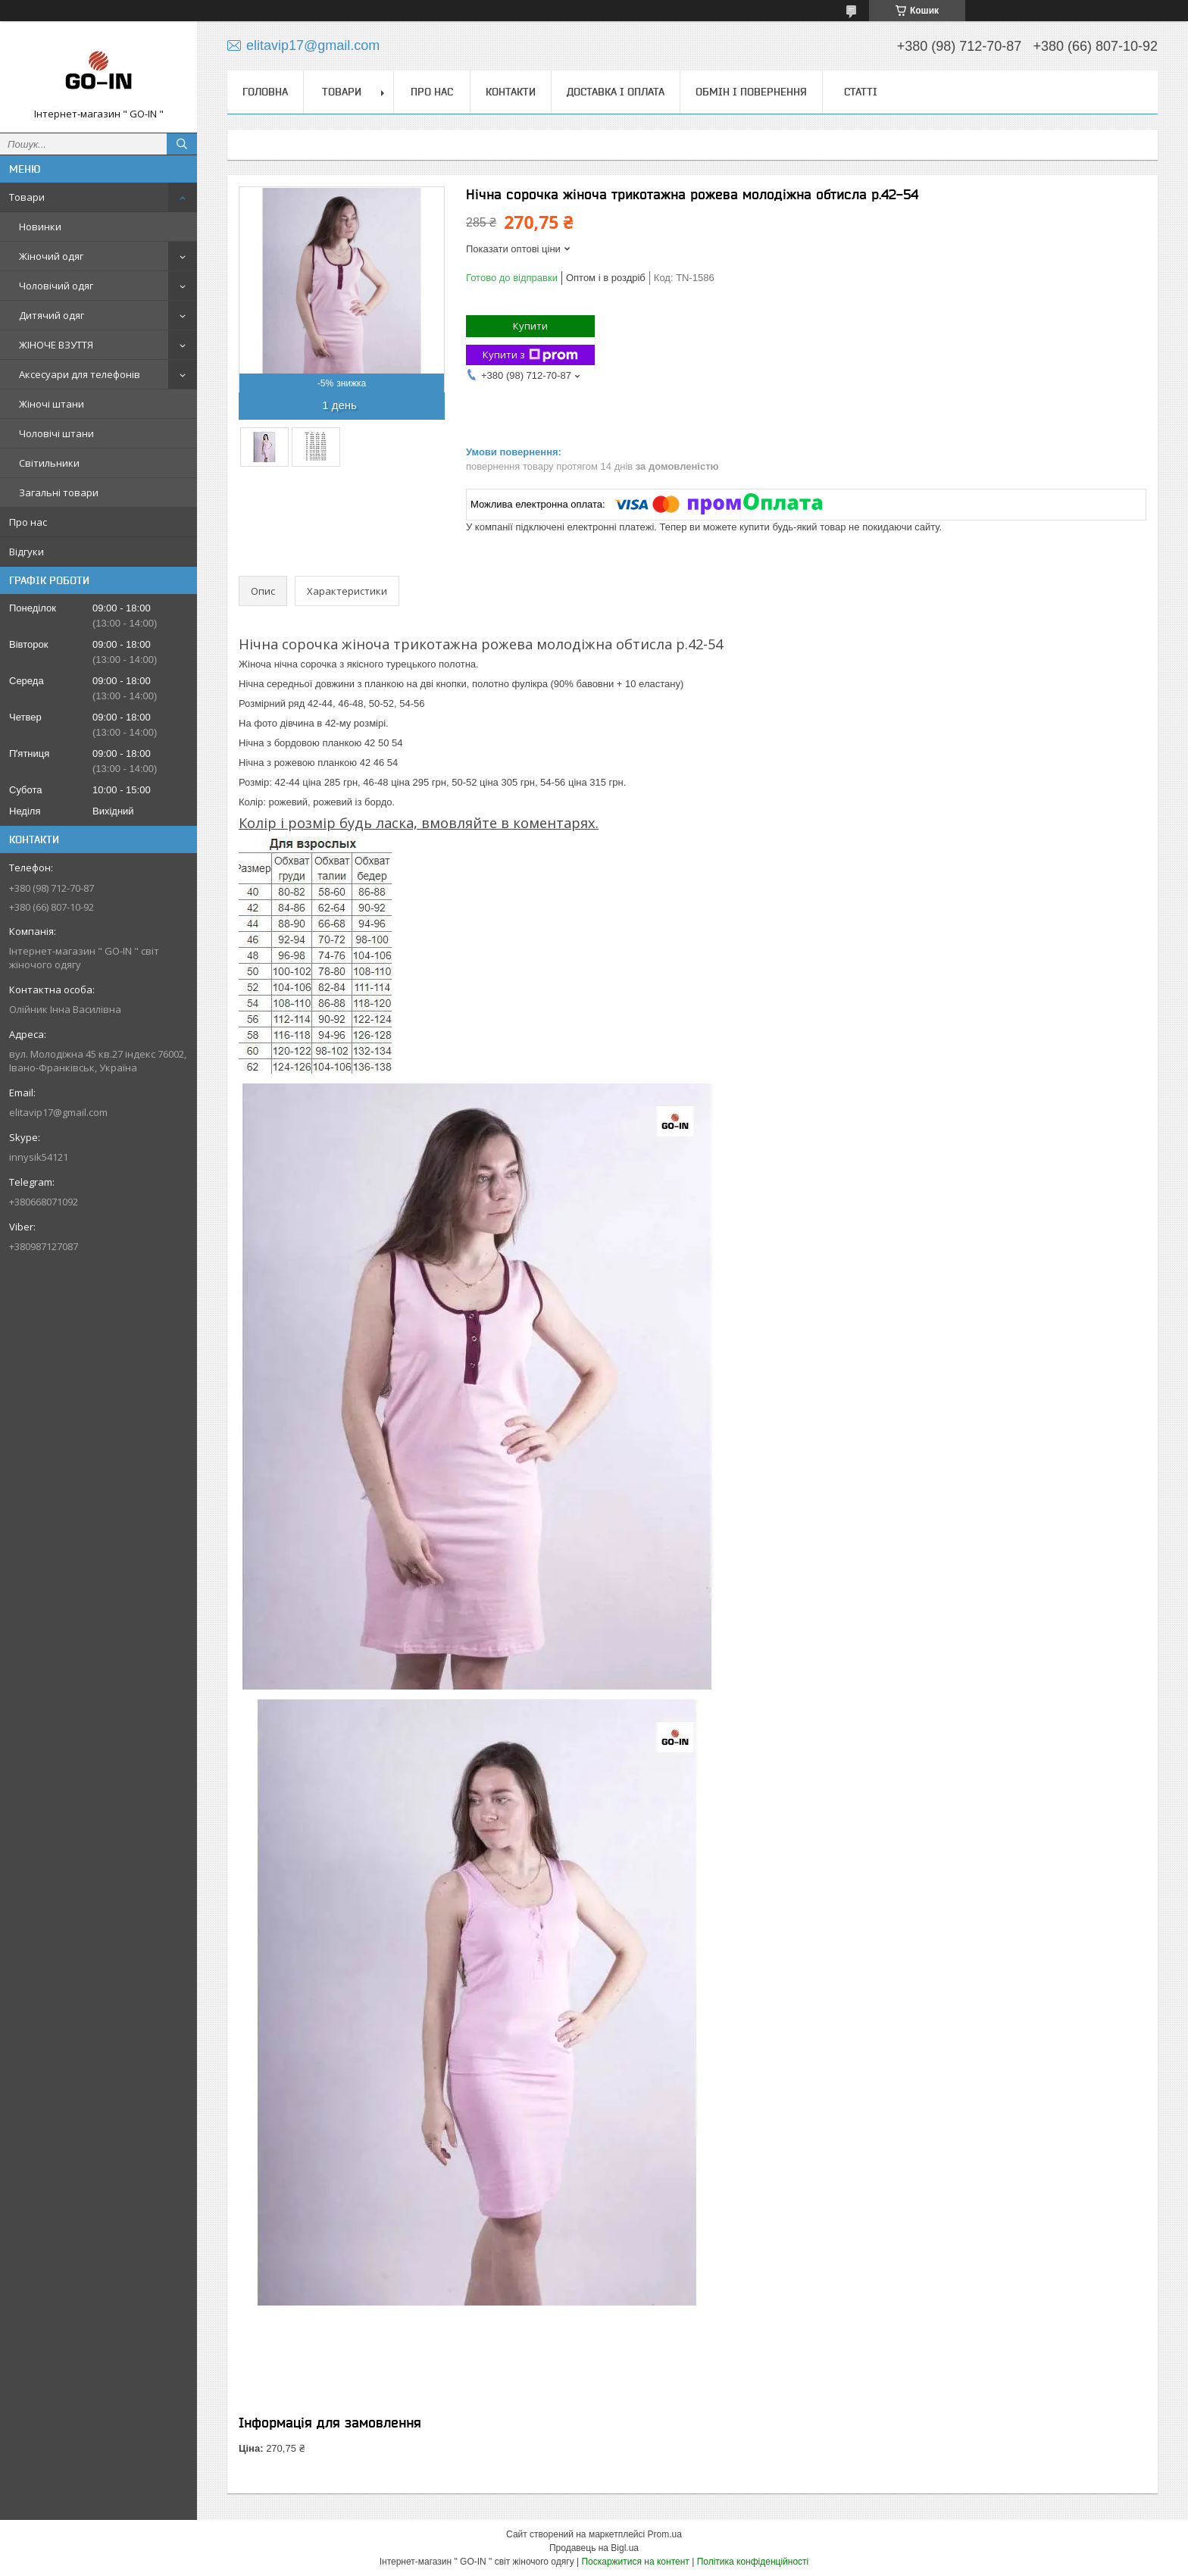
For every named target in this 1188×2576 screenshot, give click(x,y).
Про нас (28, 522)
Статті (860, 92)
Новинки (40, 226)
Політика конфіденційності (753, 2561)
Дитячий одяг (51, 315)
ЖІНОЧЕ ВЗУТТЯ (56, 345)
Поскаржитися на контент (635, 2561)
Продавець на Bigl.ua (594, 2548)
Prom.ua (665, 2534)
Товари (27, 197)
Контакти (511, 92)
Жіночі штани (51, 404)
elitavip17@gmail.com (58, 1112)
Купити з (530, 355)
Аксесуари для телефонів (79, 374)
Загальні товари (58, 492)
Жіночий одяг (51, 256)
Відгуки (26, 551)
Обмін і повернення (751, 92)
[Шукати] (182, 144)
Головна (265, 92)
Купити (530, 326)
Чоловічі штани (56, 433)
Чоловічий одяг (56, 285)
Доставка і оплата (615, 92)
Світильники (49, 463)
